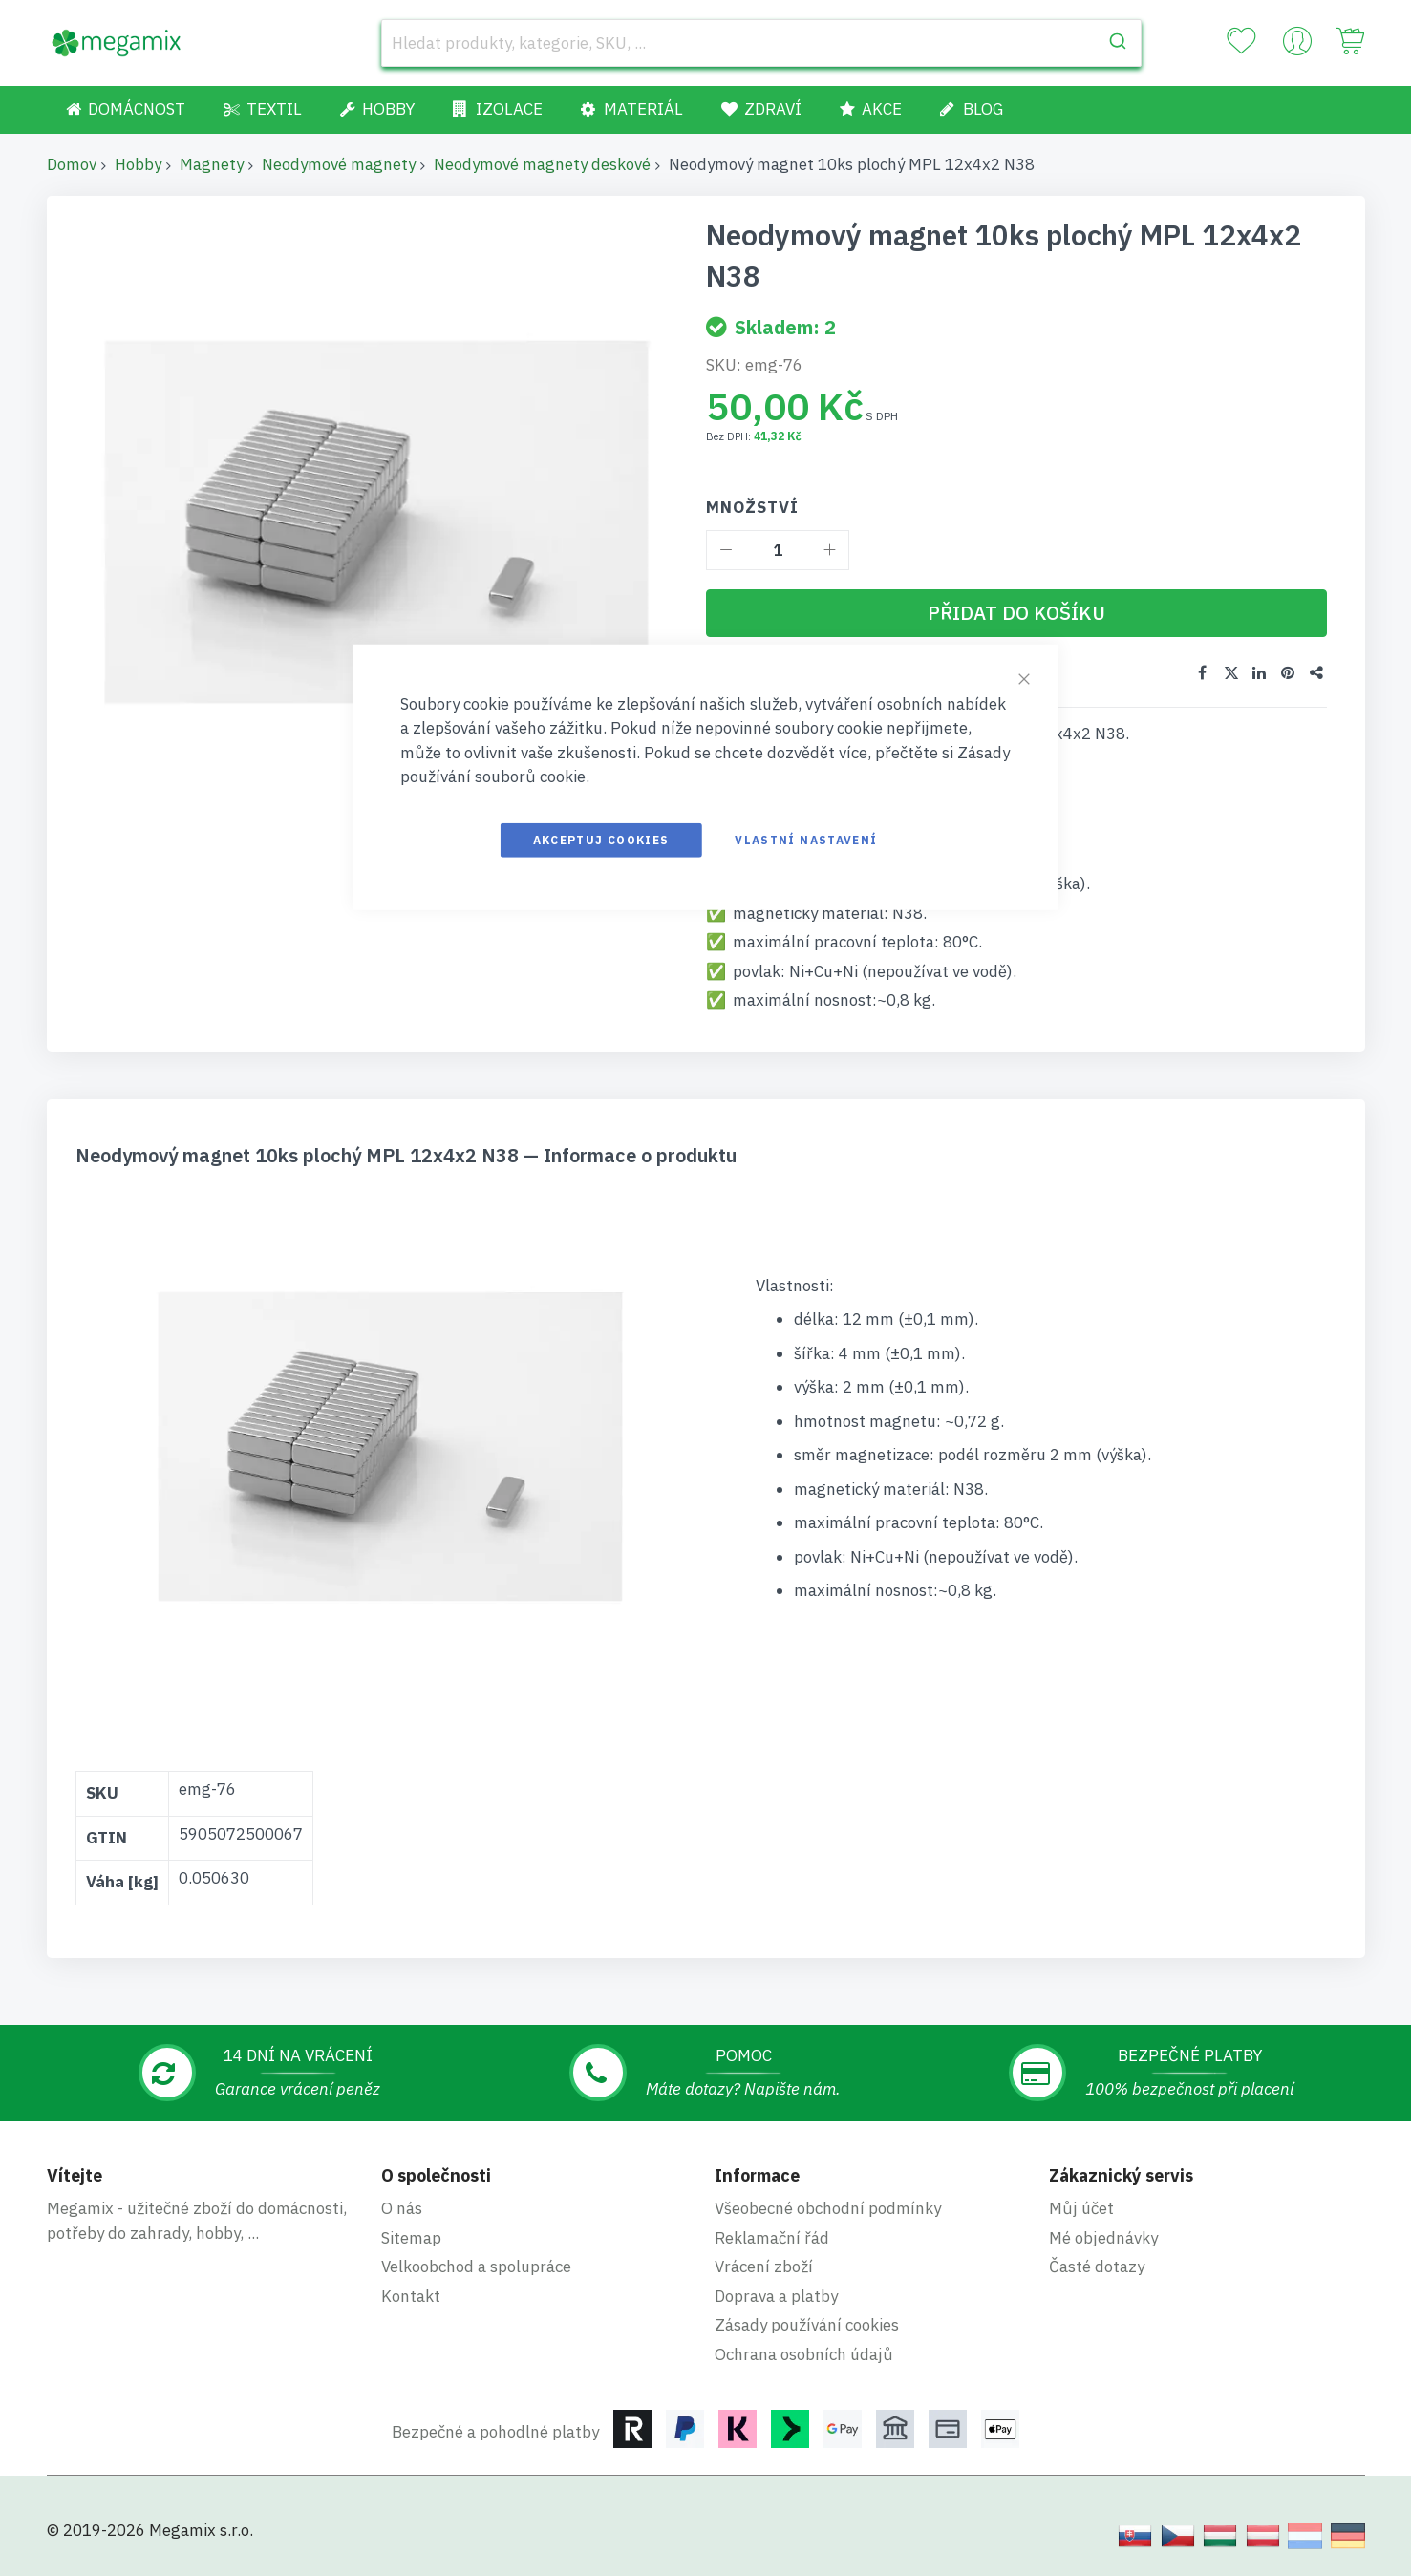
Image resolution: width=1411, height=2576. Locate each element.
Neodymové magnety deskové (542, 164)
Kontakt (410, 2296)
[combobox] (762, 43)
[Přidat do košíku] (1016, 613)
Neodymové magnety (339, 164)
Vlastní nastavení (806, 839)
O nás (401, 2208)
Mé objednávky (1103, 2237)
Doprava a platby (776, 2296)
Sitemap (411, 2237)
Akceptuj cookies (601, 839)
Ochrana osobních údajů (804, 2354)
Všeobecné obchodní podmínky (828, 2208)
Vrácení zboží (764, 2266)
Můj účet (1081, 2208)
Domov (71, 164)
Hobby (138, 164)
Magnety (212, 164)
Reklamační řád (772, 2237)
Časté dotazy (1096, 2266)
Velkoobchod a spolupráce (476, 2266)
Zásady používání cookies (807, 2324)
